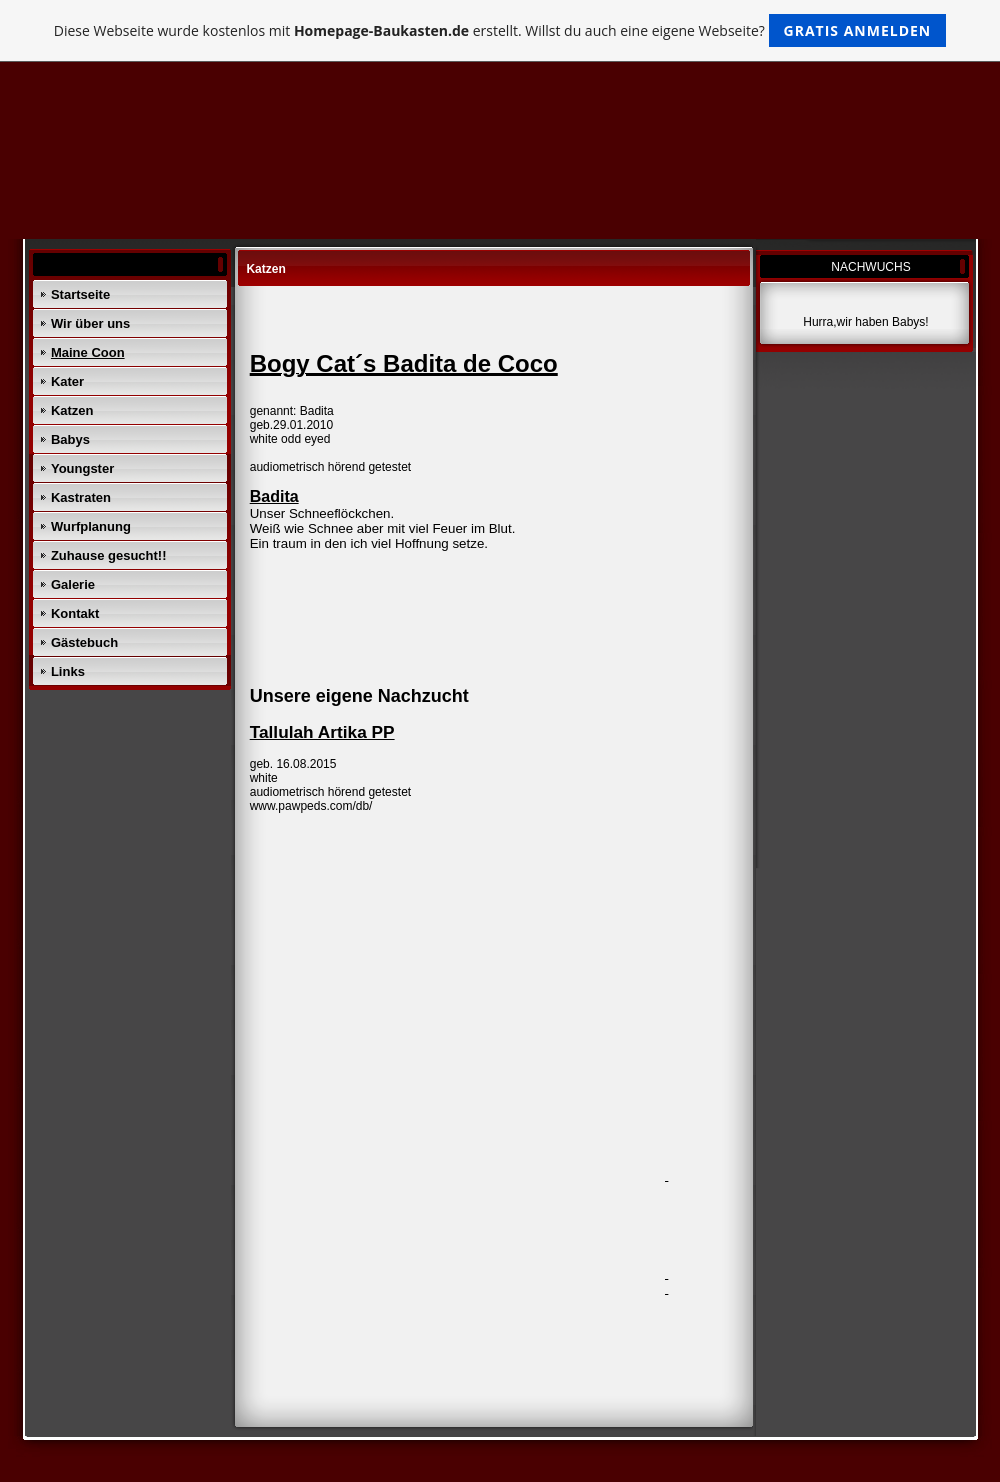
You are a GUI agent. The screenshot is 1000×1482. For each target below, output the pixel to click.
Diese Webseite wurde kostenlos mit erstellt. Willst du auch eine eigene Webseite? (500, 30)
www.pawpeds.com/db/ (311, 806)
